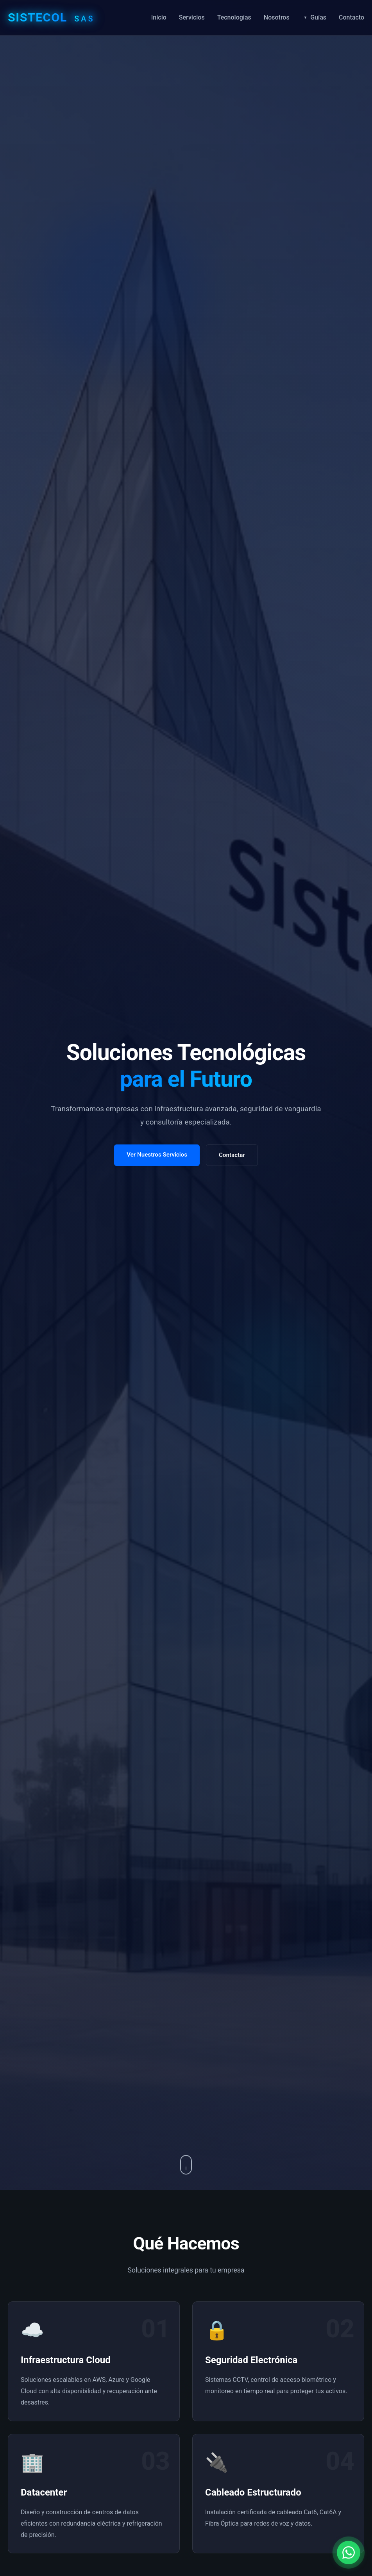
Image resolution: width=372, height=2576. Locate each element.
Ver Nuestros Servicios (157, 1154)
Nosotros (277, 17)
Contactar (232, 1155)
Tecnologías (234, 17)
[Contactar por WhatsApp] (348, 2549)
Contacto (351, 17)
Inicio (158, 17)
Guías (318, 17)
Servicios (192, 17)
